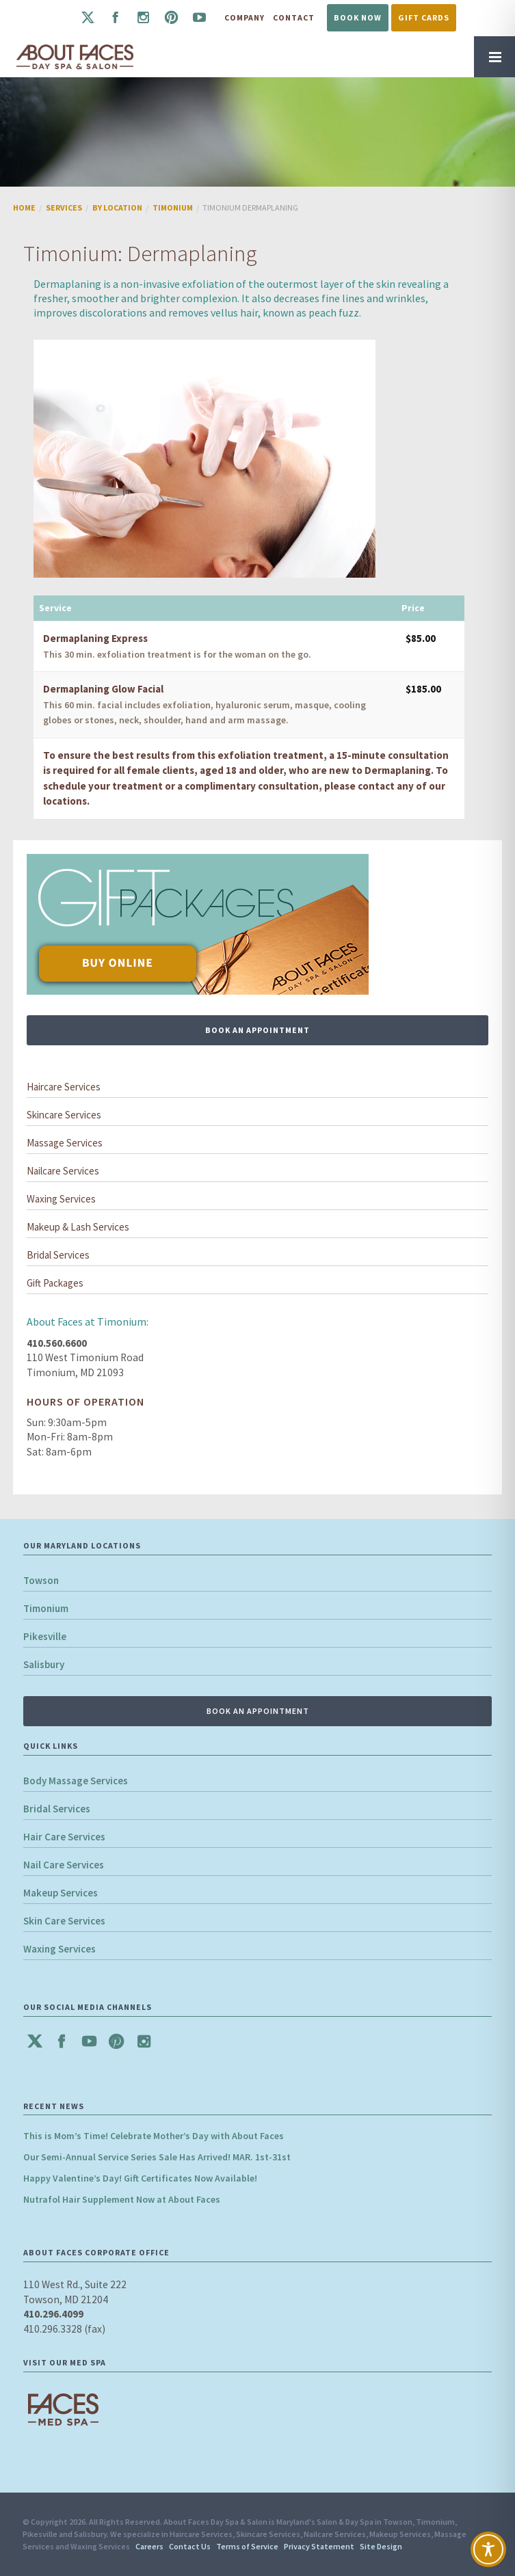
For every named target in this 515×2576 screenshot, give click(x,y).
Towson (41, 1580)
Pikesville (44, 1636)
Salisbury (43, 1664)
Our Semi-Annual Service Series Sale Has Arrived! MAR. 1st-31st (157, 2157)
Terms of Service (247, 2546)
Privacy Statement (319, 2546)
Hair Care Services (64, 1836)
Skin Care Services (64, 1920)
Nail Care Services (63, 1864)
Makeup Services (60, 1892)
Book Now (358, 17)
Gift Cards (423, 17)
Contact (294, 17)
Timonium (45, 1608)
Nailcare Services (63, 1170)
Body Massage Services (75, 1780)
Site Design (381, 2546)
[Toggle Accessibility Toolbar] (488, 2549)
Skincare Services (64, 1114)
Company (244, 17)
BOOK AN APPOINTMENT (257, 1030)
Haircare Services (64, 1086)
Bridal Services (58, 1254)
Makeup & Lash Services (78, 1226)
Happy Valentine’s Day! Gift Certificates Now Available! (140, 2178)
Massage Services (65, 1142)
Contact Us (190, 2546)
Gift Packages (55, 1282)
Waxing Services (61, 1198)
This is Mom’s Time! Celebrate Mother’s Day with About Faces (153, 2136)
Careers (149, 2546)
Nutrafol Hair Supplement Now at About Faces (121, 2199)
